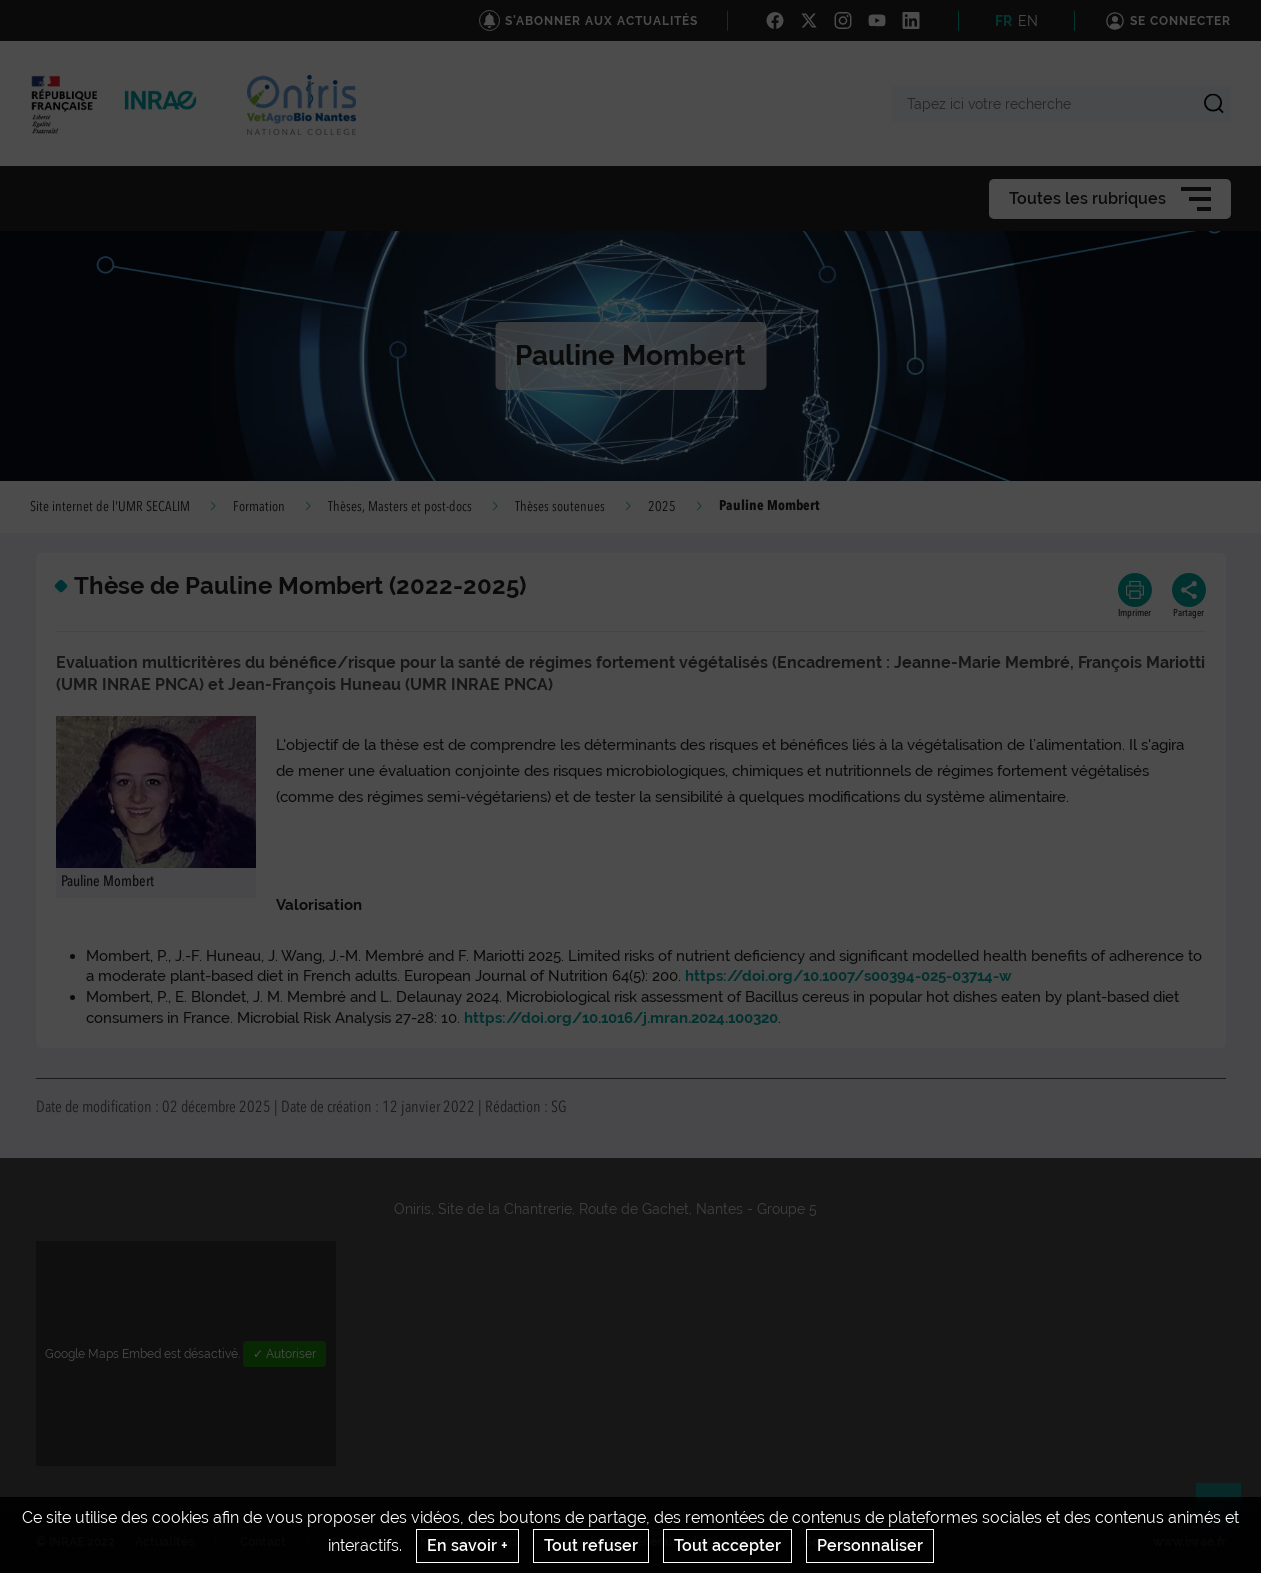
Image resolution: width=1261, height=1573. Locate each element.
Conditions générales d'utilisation (660, 1542)
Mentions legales (469, 1542)
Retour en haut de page (1227, 1514)
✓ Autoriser (284, 1354)
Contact (263, 1542)
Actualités (164, 1542)
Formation (259, 507)
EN (1028, 21)
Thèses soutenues (560, 507)
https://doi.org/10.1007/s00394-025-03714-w (848, 976)
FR (1003, 21)
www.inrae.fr (1189, 1542)
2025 (662, 507)
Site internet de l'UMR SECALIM (110, 507)
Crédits (353, 1542)
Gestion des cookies (860, 1542)
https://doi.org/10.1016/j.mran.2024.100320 (621, 1018)
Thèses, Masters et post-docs (400, 507)
